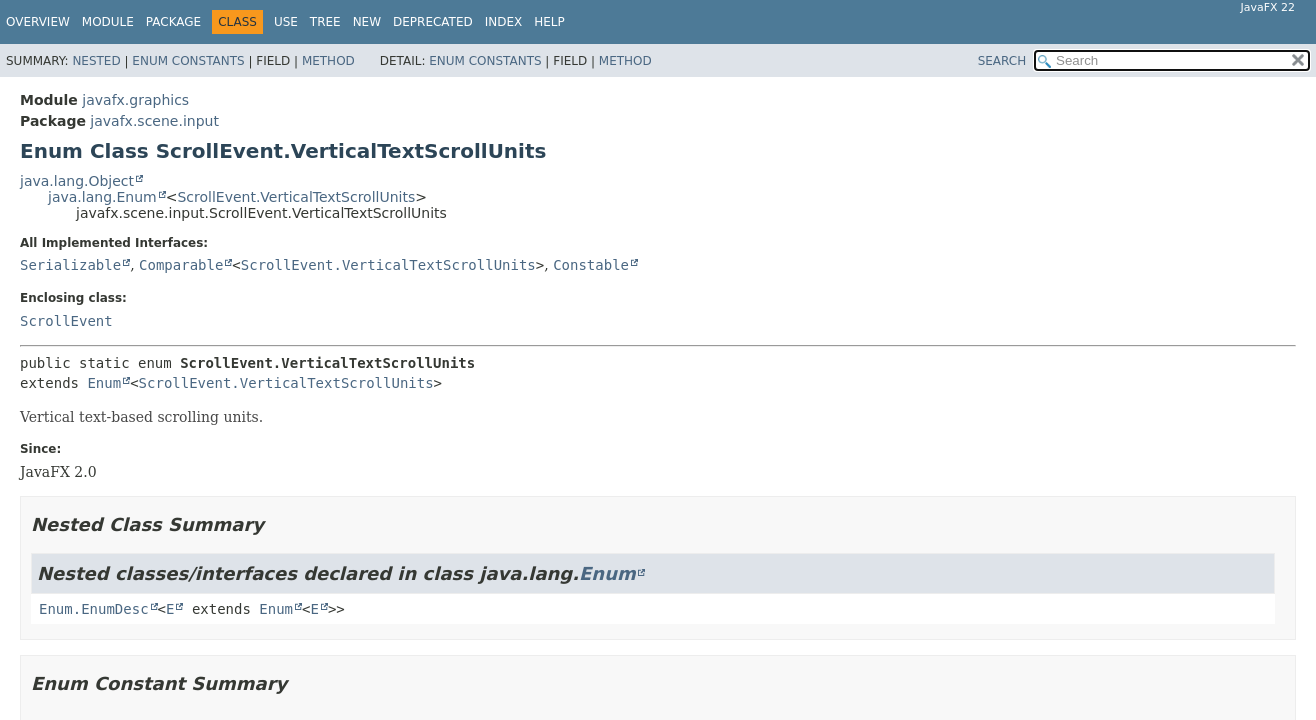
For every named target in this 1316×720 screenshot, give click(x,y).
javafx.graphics (135, 100)
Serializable (70, 265)
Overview (38, 22)
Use (286, 22)
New (367, 22)
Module (108, 22)
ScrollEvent (66, 321)
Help (549, 22)
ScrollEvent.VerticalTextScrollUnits (296, 197)
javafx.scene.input (154, 121)
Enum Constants (188, 61)
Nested (96, 61)
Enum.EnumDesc (94, 609)
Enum (104, 383)
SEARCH (1002, 61)
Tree (325, 22)
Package (173, 22)
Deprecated (433, 22)
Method (328, 61)
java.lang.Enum (102, 197)
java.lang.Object (77, 181)
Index (504, 22)
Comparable (181, 265)
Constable (591, 265)
